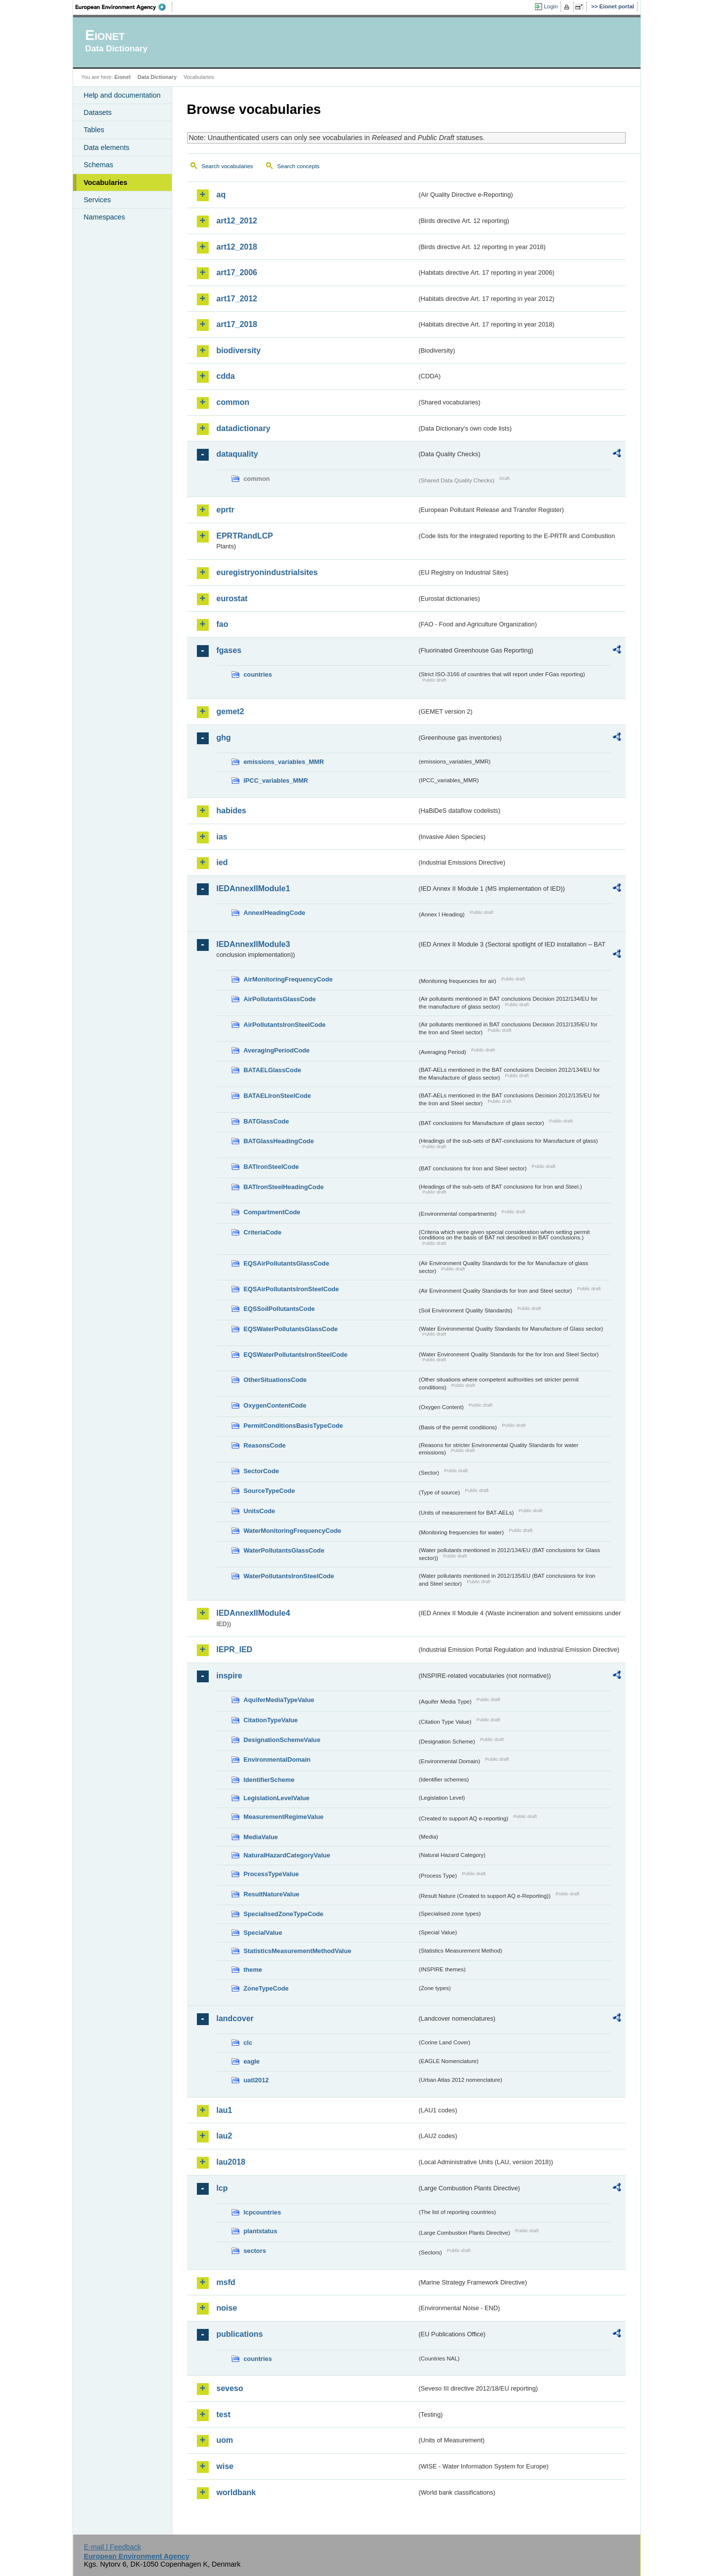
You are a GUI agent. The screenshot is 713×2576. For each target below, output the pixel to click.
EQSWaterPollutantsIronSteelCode (296, 1354)
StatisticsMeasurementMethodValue (297, 1951)
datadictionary (243, 428)
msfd (226, 2282)
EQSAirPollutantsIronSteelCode (291, 1289)
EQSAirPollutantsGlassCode (287, 1263)
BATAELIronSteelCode (277, 1095)
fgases (229, 650)
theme (253, 1969)
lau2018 (231, 2162)
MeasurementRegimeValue (284, 1816)
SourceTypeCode (269, 1490)
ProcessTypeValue (271, 1874)
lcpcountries (262, 2212)
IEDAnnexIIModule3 (253, 944)
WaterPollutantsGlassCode (284, 1550)
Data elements (107, 147)
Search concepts (298, 166)
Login (551, 6)
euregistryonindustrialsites (267, 572)
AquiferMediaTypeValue (279, 1700)
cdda (226, 376)
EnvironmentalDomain (277, 1759)
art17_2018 (237, 324)
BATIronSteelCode (271, 1166)
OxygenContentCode (275, 1405)
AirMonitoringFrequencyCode (288, 979)
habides (231, 810)
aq (221, 194)
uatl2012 (256, 2080)
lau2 (224, 2136)
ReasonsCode (265, 1445)
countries (258, 674)
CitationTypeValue (271, 1720)
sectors (255, 2250)
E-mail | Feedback (112, 2547)
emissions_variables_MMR (284, 761)
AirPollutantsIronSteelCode (285, 1024)
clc (248, 2042)
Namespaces (104, 217)
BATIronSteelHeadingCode (284, 1187)
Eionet (122, 77)
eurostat (232, 598)
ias (222, 837)
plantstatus (260, 2231)
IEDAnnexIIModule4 (253, 1613)
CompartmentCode (272, 1212)
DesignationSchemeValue (282, 1739)
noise (227, 2308)
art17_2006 (237, 272)
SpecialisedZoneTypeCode (284, 1914)
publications (240, 2334)
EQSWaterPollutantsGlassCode (291, 1329)
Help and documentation (122, 95)
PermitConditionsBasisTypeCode (293, 1425)
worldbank (236, 2492)
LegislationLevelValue (277, 1798)
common (233, 402)
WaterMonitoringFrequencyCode (292, 1530)
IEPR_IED (235, 1649)
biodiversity (239, 350)
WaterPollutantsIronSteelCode (289, 1576)
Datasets (98, 112)
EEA (123, 7)
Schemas (98, 165)
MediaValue (261, 1837)
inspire (229, 1675)
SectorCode (261, 1471)
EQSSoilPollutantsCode (279, 1308)
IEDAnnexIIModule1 (253, 888)
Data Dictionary (157, 77)
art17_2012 (237, 298)
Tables (94, 130)
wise (225, 2466)
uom (225, 2440)
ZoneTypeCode (266, 1988)
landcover (235, 2018)
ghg (224, 737)
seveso (230, 2388)
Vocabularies (106, 182)
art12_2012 (237, 221)
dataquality (237, 454)
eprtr (225, 510)
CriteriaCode (263, 1232)
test (223, 2414)
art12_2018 (237, 247)
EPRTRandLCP (245, 536)
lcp (222, 2188)
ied (222, 862)
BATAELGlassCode (272, 1070)
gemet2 (230, 711)
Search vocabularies (227, 166)
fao (222, 624)
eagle (252, 2061)
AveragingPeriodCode (277, 1050)
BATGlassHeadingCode (279, 1141)
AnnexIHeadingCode (274, 912)
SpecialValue (263, 1932)
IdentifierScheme (269, 1779)
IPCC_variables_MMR (276, 780)
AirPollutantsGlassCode (280, 999)
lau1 (224, 2110)
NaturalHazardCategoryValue (287, 1855)
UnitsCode (259, 1511)
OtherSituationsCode (275, 1379)
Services (97, 200)
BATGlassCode (266, 1121)
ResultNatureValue (272, 1894)
